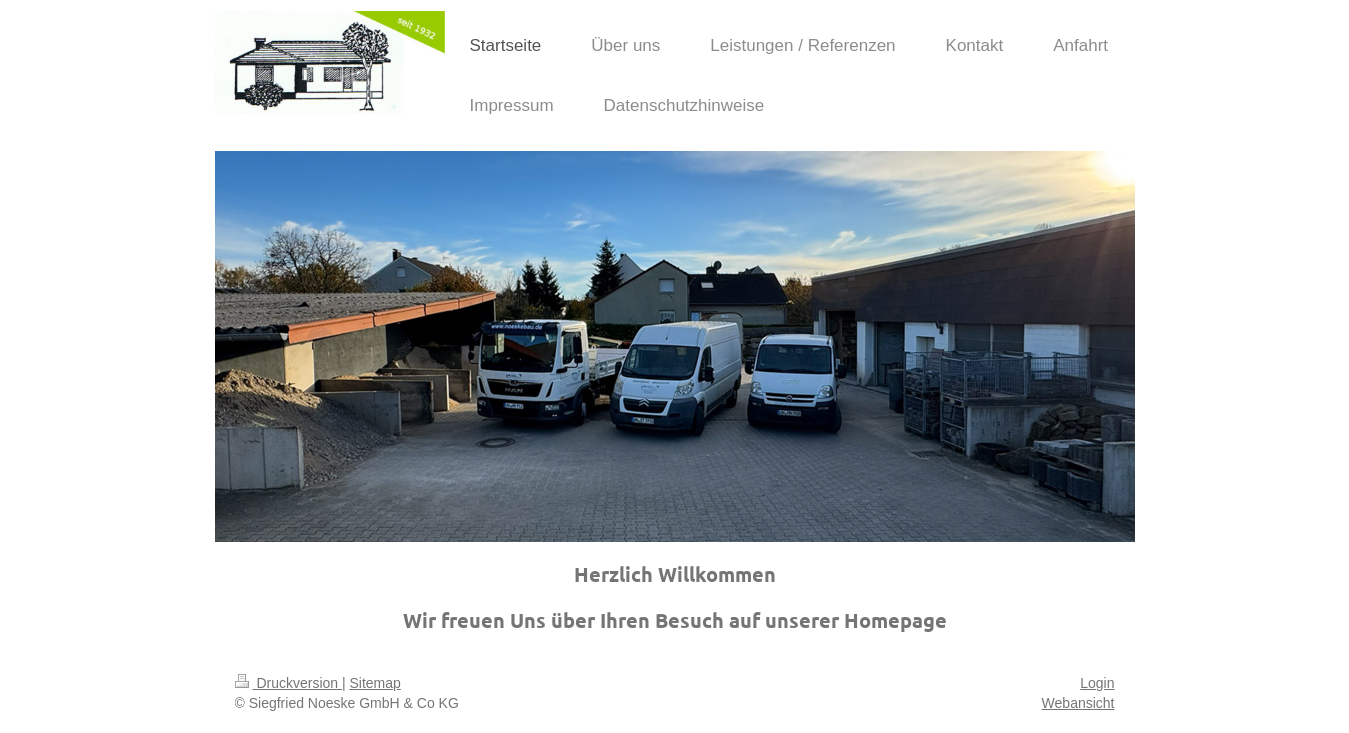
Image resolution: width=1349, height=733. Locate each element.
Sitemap (375, 683)
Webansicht (1078, 703)
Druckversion (288, 683)
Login (1097, 683)
